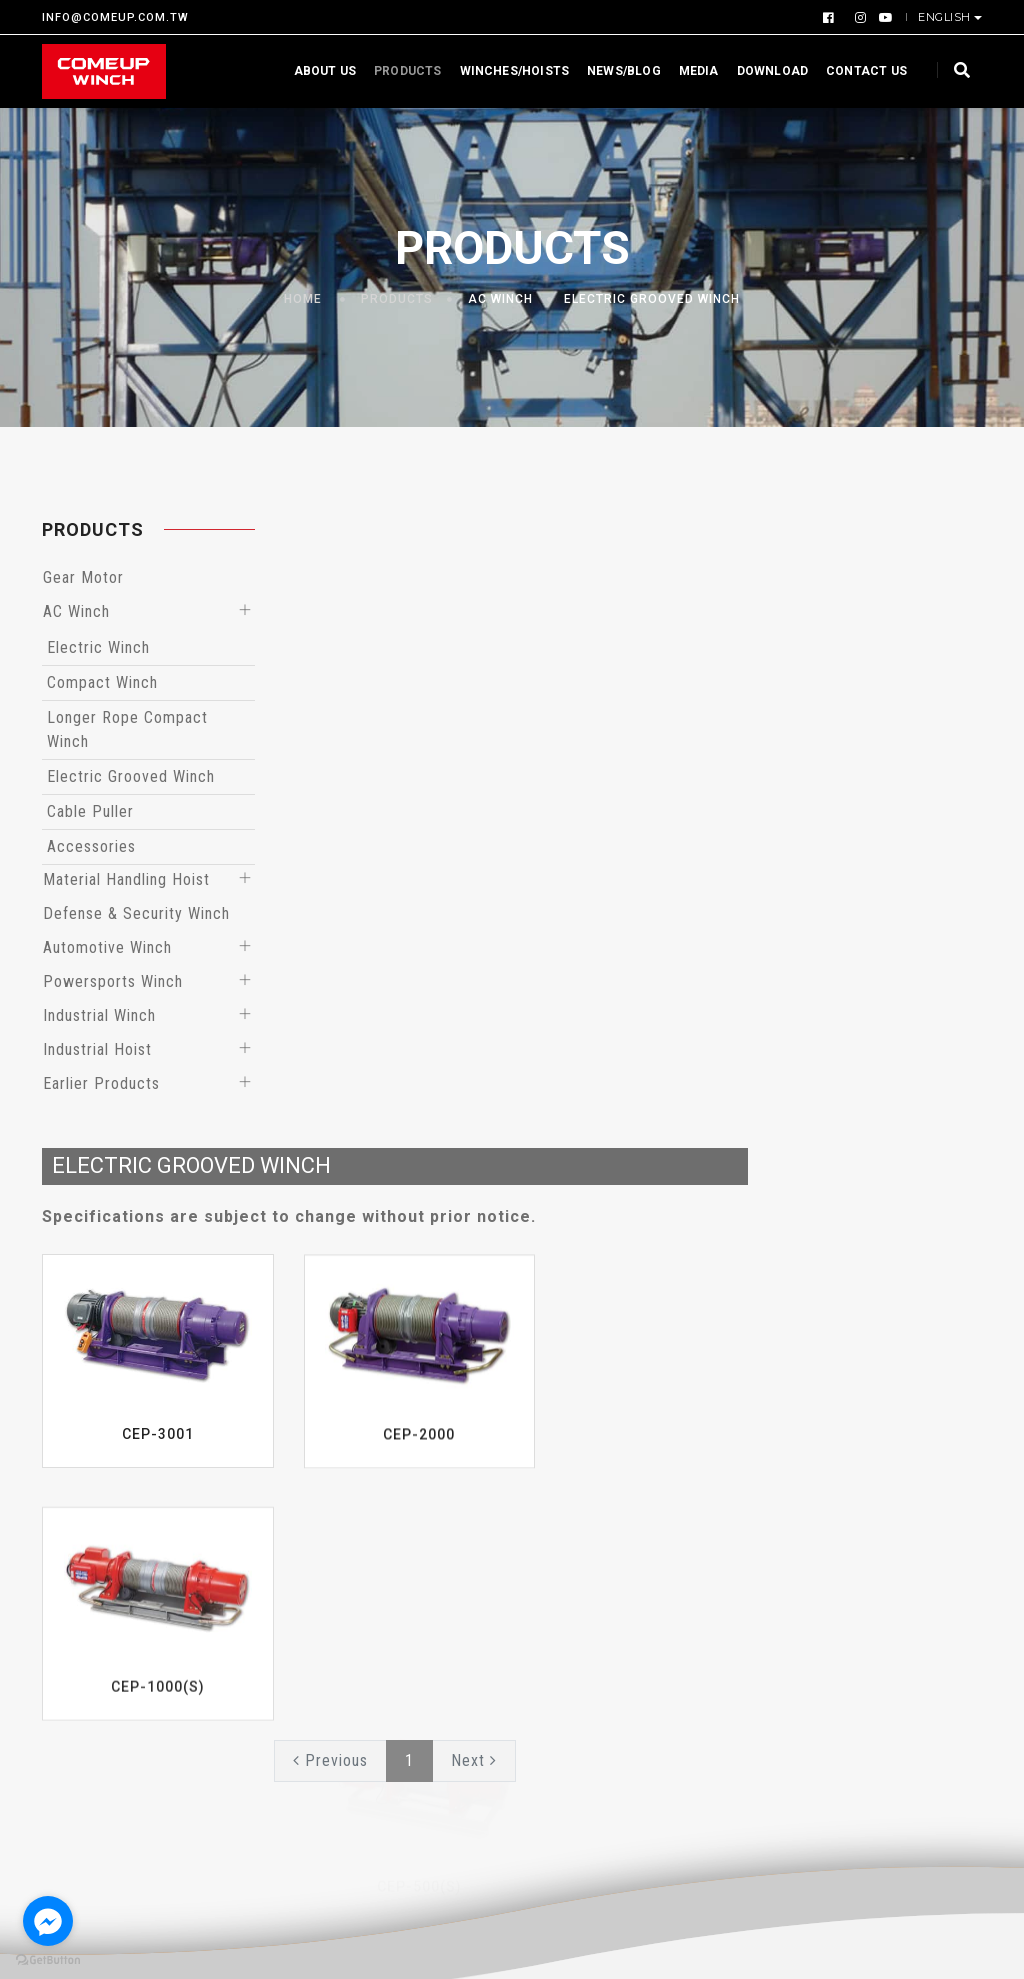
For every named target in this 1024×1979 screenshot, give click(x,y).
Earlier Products (101, 1087)
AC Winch (500, 300)
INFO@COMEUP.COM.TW (115, 17)
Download (762, 71)
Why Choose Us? (101, 1501)
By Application (417, 1501)
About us (315, 71)
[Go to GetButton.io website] (48, 1959)
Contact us (856, 71)
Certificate (81, 1581)
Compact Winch (102, 686)
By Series (398, 1561)
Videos (874, 1501)
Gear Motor (83, 581)
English (946, 17)
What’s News (573, 1501)
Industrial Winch (99, 1019)
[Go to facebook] (48, 1921)
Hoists (389, 1591)
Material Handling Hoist (126, 883)
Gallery (875, 1531)
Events (551, 1561)
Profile (66, 1611)
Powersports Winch (113, 985)
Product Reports (586, 1531)
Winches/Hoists (505, 71)
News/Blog (614, 71)
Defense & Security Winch (136, 917)
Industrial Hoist (97, 1053)
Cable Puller (90, 815)
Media (689, 71)
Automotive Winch (107, 951)
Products (397, 71)
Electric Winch (98, 651)
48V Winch (402, 1741)
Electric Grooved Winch (652, 300)
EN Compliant (413, 1621)
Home (303, 300)
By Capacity (407, 1531)
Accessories (91, 850)
